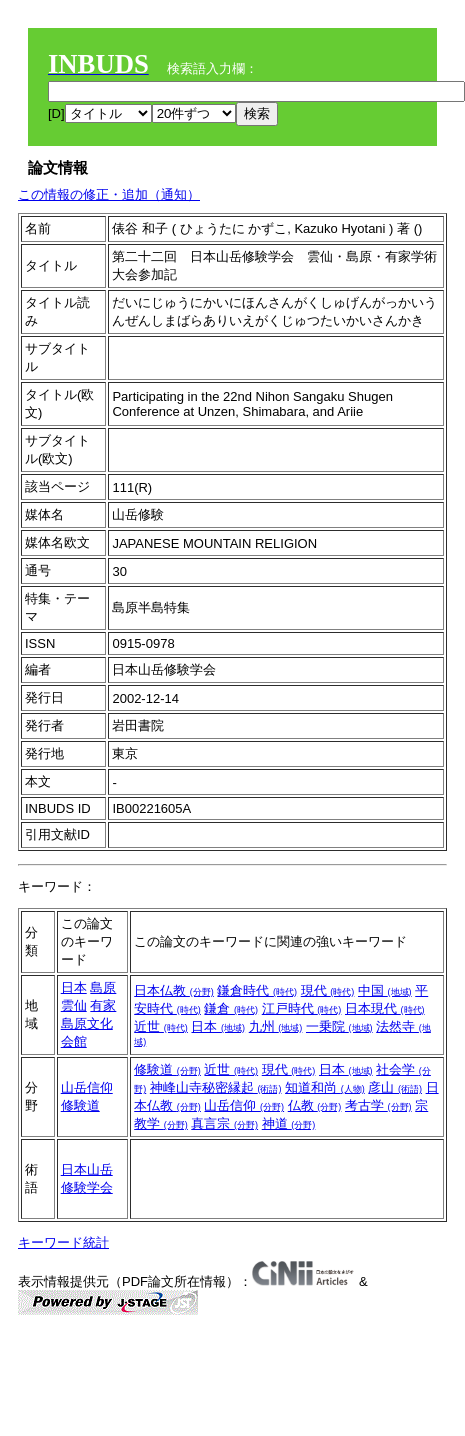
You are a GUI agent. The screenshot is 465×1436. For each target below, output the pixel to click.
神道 (289, 1123)
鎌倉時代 (257, 990)
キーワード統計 (63, 1242)
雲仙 (74, 1005)
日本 (74, 987)
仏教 (315, 1105)
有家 (103, 1005)
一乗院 (339, 1026)
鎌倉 (231, 1008)
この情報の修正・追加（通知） (109, 194)
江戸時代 (302, 1008)
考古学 (378, 1105)
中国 (385, 990)
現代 (328, 990)
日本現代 (385, 1008)
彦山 (395, 1087)
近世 (161, 1026)
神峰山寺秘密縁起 (216, 1087)
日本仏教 (174, 990)
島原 (103, 987)
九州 (276, 1026)
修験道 (80, 1105)
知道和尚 (325, 1087)
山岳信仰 (87, 1087)
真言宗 (224, 1123)
